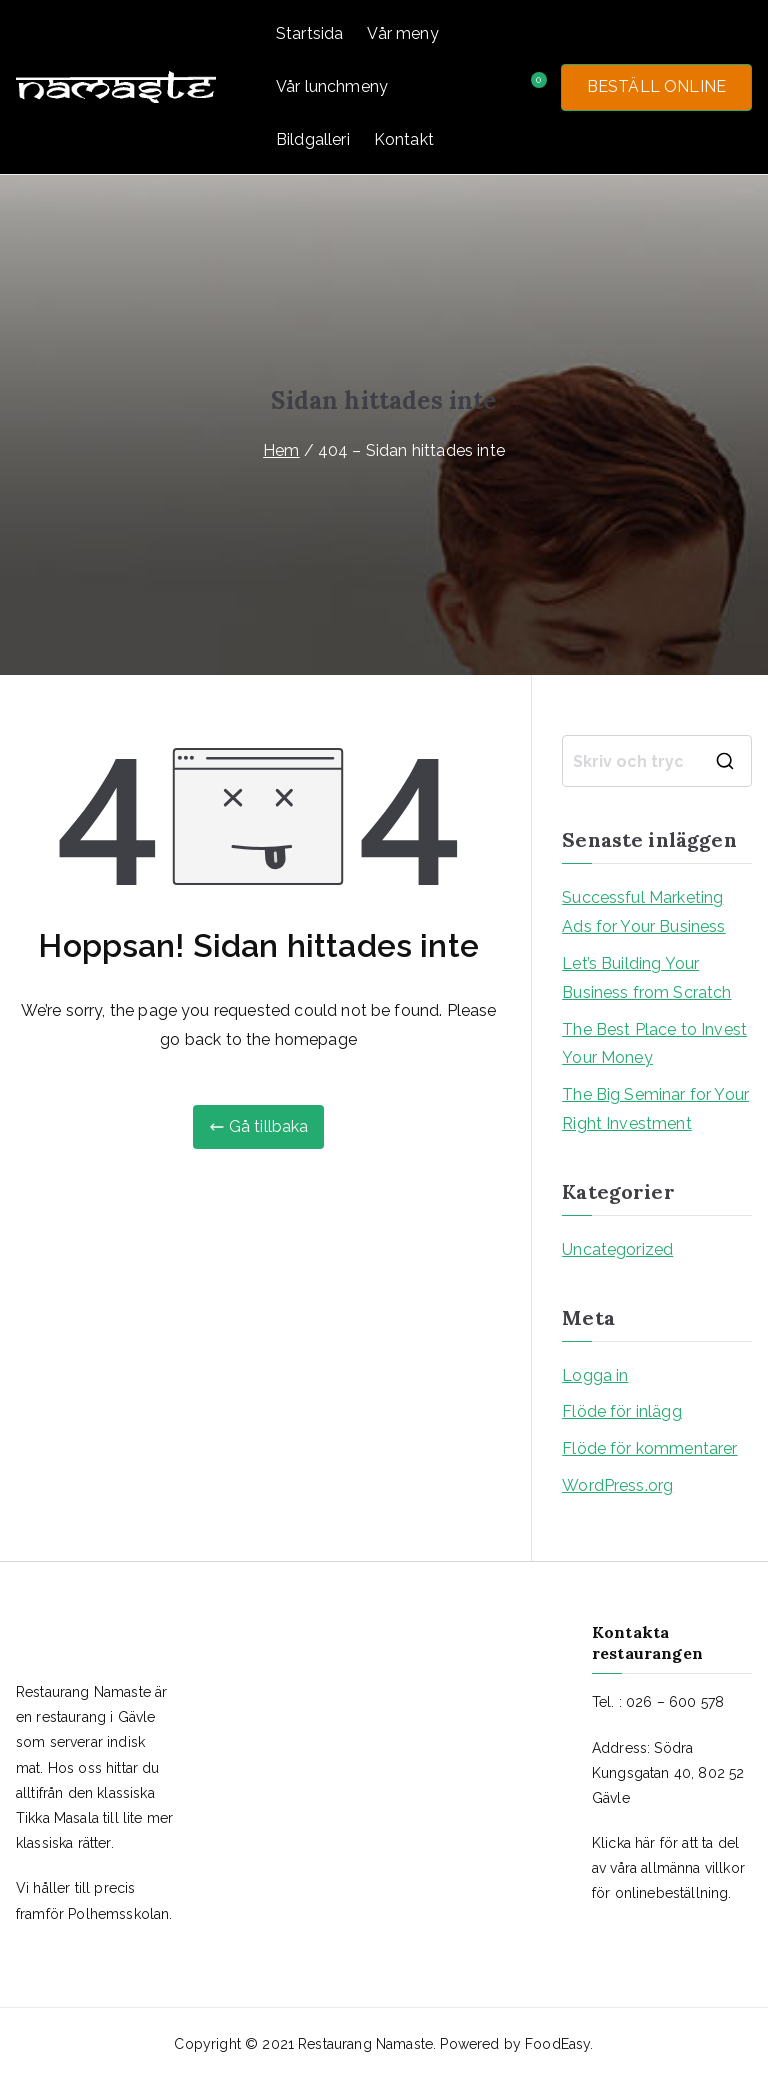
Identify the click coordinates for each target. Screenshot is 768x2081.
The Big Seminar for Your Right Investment (655, 1109)
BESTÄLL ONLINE (656, 86)
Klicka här (624, 1843)
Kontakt (404, 139)
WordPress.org (617, 1485)
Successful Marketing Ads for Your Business (643, 912)
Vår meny (402, 33)
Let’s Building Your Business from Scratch (646, 978)
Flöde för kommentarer (649, 1448)
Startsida (309, 33)
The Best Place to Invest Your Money (654, 1044)
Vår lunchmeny (332, 86)
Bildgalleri (313, 139)
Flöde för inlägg (622, 1411)
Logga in (595, 1375)
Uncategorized (617, 1249)
